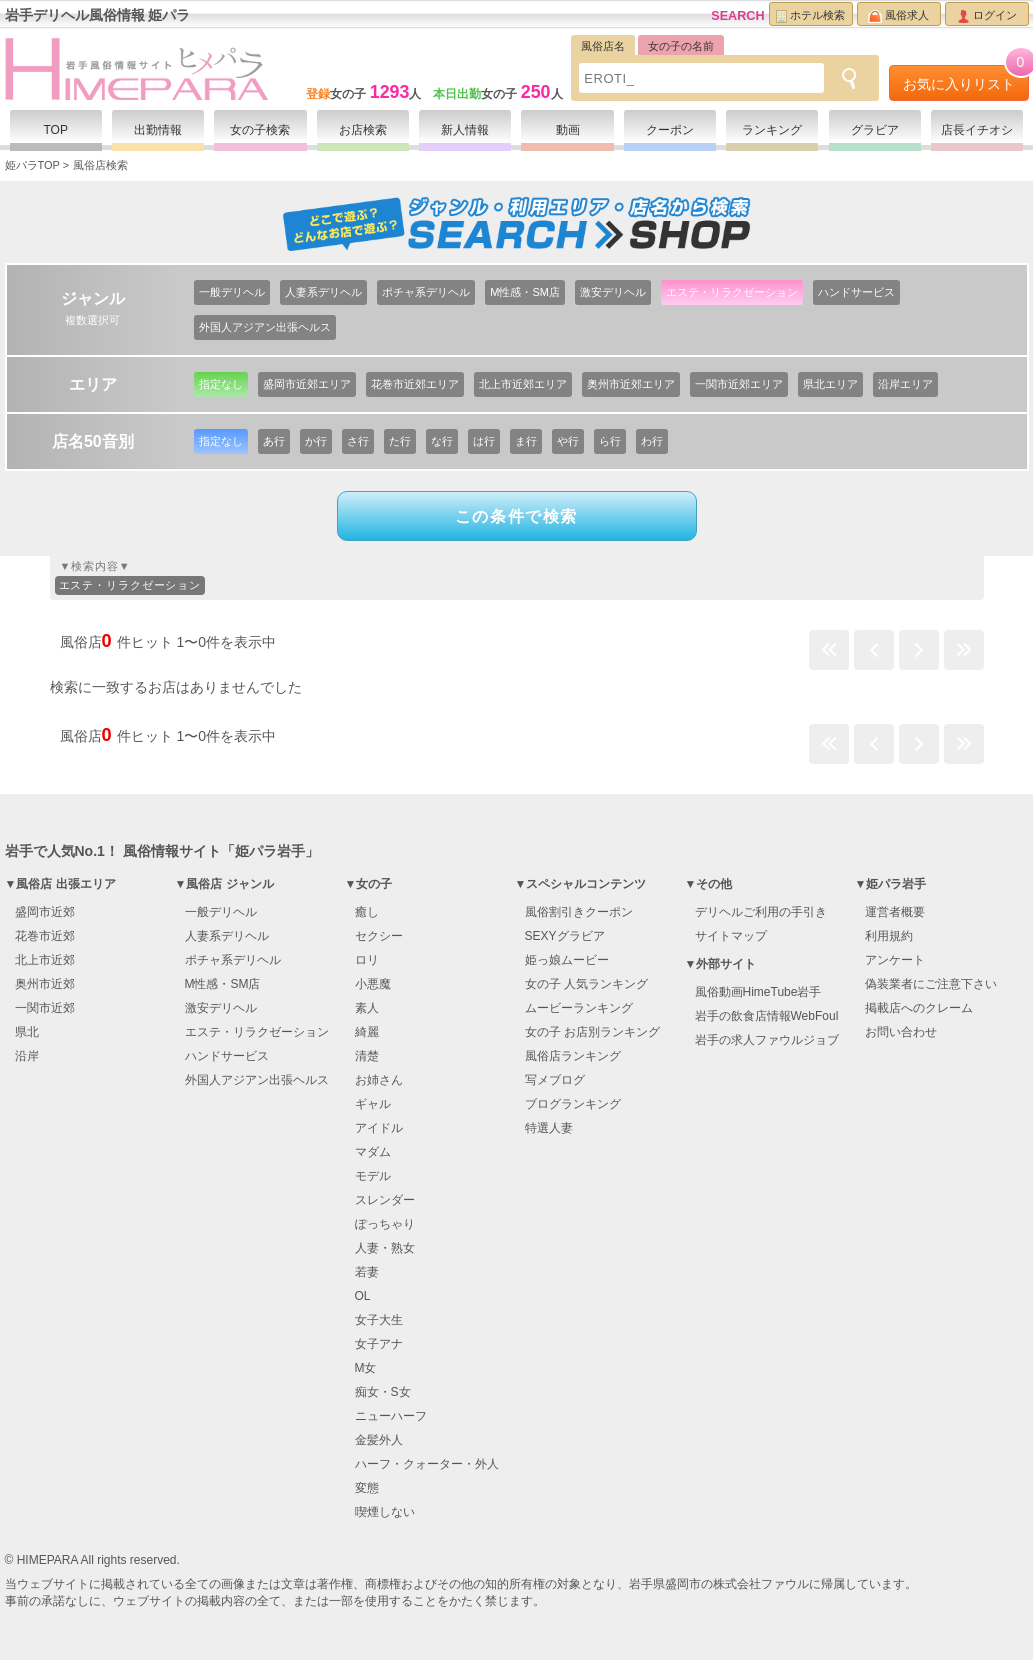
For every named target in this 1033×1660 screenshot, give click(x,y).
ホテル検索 (810, 16)
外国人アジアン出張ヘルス (265, 327)
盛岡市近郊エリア (307, 384)
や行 (568, 441)
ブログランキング (573, 1104)
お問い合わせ (901, 1032)
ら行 (610, 441)
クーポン (670, 130)
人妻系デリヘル (323, 292)
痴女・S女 (383, 1392)
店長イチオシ (977, 130)
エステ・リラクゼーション (732, 292)
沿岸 (27, 1056)
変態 (367, 1488)
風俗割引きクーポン (579, 912)
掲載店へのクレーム (919, 1008)
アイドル (379, 1128)
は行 (484, 441)
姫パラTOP (32, 165)
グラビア (875, 130)
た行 (400, 441)
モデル (373, 1176)
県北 (27, 1032)
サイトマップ (731, 936)
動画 (568, 130)
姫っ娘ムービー (567, 960)
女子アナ (379, 1344)
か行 (316, 441)
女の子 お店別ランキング (592, 1032)
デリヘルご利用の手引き (761, 912)
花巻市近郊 (45, 936)
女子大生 (379, 1320)
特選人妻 (549, 1128)
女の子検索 (260, 130)
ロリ (367, 960)
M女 (366, 1368)
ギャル (373, 1104)
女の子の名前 (681, 46)
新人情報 (465, 130)
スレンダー (385, 1200)
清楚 (367, 1056)
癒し (367, 912)
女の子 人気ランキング (586, 984)
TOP (55, 130)
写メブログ (555, 1080)
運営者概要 (895, 912)
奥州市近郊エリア (631, 384)
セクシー (379, 936)
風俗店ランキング (573, 1056)
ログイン (987, 16)
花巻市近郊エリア (415, 384)
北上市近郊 (45, 960)
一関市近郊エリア (739, 384)
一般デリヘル (232, 292)
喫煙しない (385, 1512)
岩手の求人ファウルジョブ (767, 1040)
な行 (442, 441)
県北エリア (830, 384)
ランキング (772, 130)
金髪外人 (379, 1440)
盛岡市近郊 (45, 912)
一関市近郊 (45, 1008)
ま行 (526, 441)
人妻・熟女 (385, 1248)
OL (363, 1296)
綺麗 (367, 1032)
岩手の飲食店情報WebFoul (767, 1016)
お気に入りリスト (966, 78)
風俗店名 (603, 46)
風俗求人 (898, 16)
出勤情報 (158, 130)
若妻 (367, 1272)
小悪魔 (373, 984)
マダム (373, 1152)
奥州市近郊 (45, 984)
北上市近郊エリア (523, 384)
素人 (367, 1008)
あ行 (274, 441)
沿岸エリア (905, 384)
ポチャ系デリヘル (426, 292)
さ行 (358, 441)
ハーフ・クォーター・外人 (427, 1464)
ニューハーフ (391, 1416)
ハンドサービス (856, 292)
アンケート (895, 960)
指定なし (221, 384)
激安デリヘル (613, 292)
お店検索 (363, 130)
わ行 (652, 441)
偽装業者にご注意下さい (931, 984)
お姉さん (379, 1080)
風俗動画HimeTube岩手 (758, 992)
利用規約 (889, 936)
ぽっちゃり (385, 1224)
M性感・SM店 (525, 292)
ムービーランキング (579, 1008)
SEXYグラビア (565, 936)
